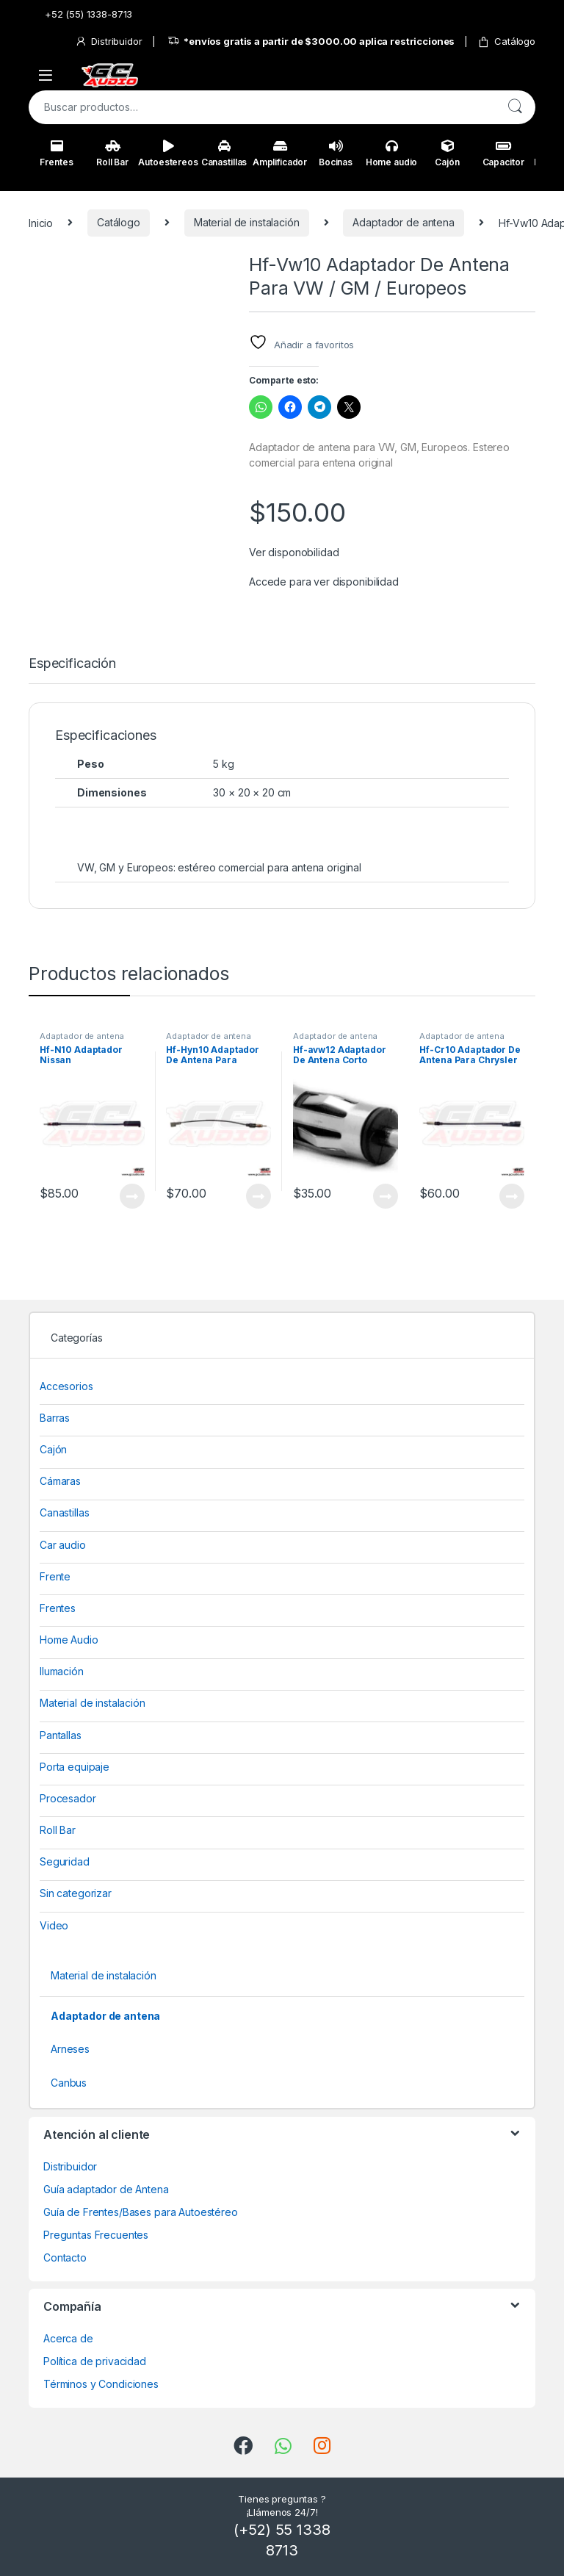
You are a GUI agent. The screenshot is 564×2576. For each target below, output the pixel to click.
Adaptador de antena (403, 222)
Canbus (69, 2082)
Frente (55, 1576)
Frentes (56, 154)
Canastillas (224, 154)
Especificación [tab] (72, 664)
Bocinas (335, 154)
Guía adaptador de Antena (106, 2189)
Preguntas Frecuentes (95, 2234)
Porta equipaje (74, 1766)
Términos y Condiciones (101, 2384)
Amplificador (280, 154)
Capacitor (503, 154)
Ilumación (62, 1671)
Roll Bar (112, 154)
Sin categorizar (76, 1893)
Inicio (41, 222)
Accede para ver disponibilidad (324, 581)
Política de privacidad (94, 2361)
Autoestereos (168, 154)
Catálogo (506, 41)
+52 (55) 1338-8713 (80, 14)
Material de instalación (247, 222)
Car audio (63, 1545)
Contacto (65, 2257)
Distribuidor (108, 41)
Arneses (70, 2049)
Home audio (392, 154)
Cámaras (60, 1481)
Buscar (514, 107)
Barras (55, 1417)
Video (54, 1925)
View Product (132, 1196)
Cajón (447, 154)
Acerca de (68, 2338)
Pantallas (61, 1735)
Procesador (68, 1798)
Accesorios (66, 1386)
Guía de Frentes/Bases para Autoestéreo (140, 2212)
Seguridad (65, 1861)
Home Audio (69, 1639)
